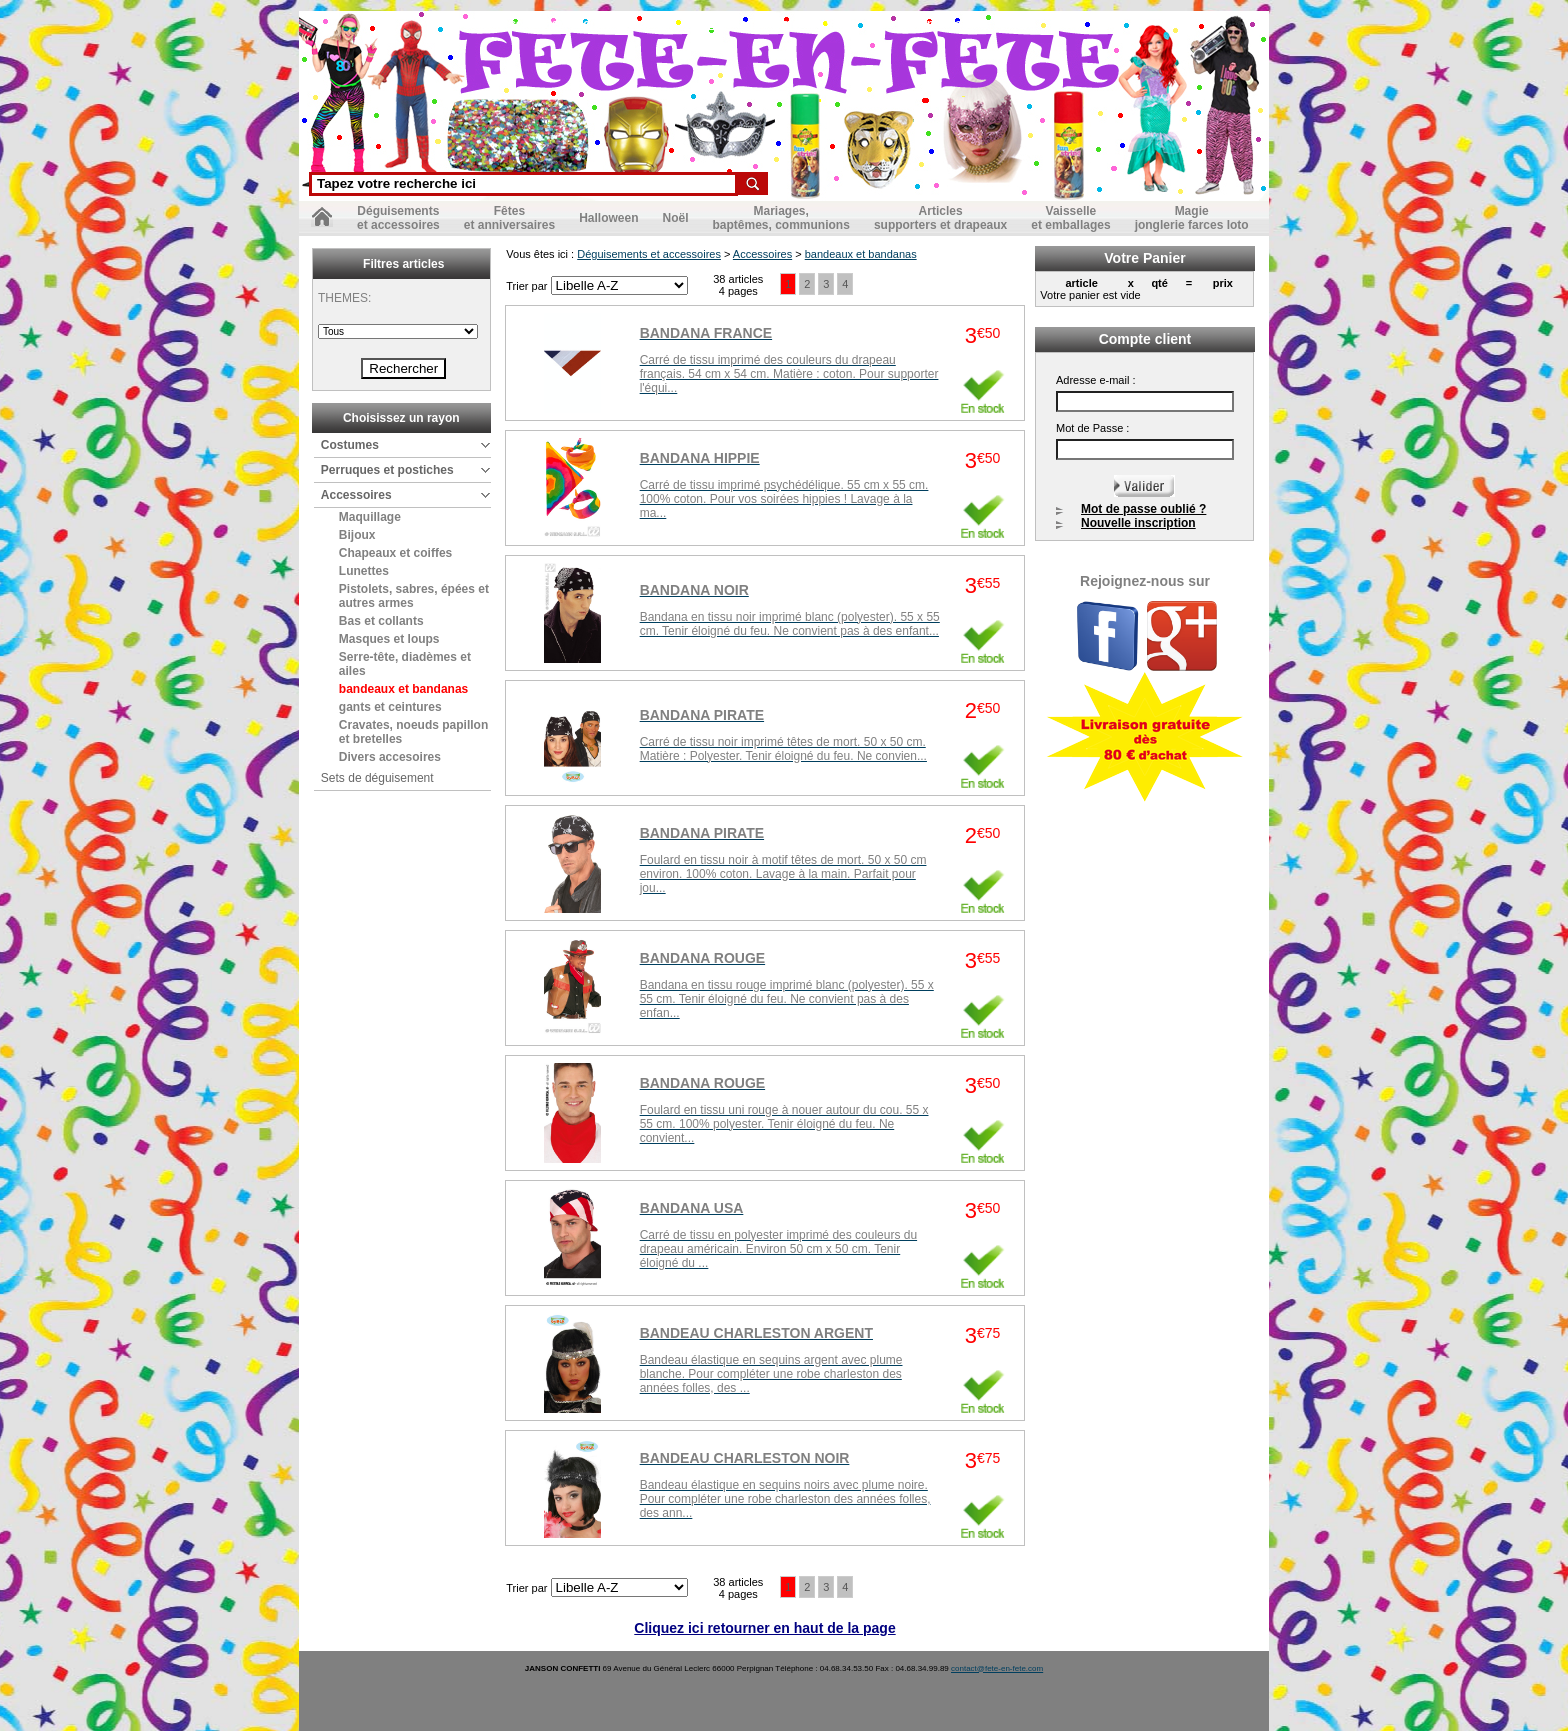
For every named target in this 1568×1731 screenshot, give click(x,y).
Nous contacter (519, 24)
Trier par (528, 286)
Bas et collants (381, 621)
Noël (675, 218)
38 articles (738, 279)
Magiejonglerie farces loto (1192, 218)
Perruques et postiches (387, 470)
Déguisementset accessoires (398, 218)
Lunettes (364, 571)
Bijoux (357, 535)
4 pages (738, 291)
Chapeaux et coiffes (395, 553)
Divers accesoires (390, 757)
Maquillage (370, 517)
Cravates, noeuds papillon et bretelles (413, 732)
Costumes (350, 445)
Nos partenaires (916, 24)
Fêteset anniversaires (509, 218)
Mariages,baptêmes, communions (781, 218)
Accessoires (356, 495)
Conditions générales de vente (771, 24)
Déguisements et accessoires (649, 254)
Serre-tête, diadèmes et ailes (405, 664)
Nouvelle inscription (1138, 523)
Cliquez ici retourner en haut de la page (764, 1628)
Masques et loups (389, 639)
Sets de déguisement (377, 778)
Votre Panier (1144, 258)
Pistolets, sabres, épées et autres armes (414, 596)
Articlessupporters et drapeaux (940, 218)
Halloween (608, 218)
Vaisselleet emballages (1070, 218)
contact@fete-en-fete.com (997, 1668)
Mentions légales (621, 24)
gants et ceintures (390, 707)
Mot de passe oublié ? (1143, 509)
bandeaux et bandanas (403, 689)
